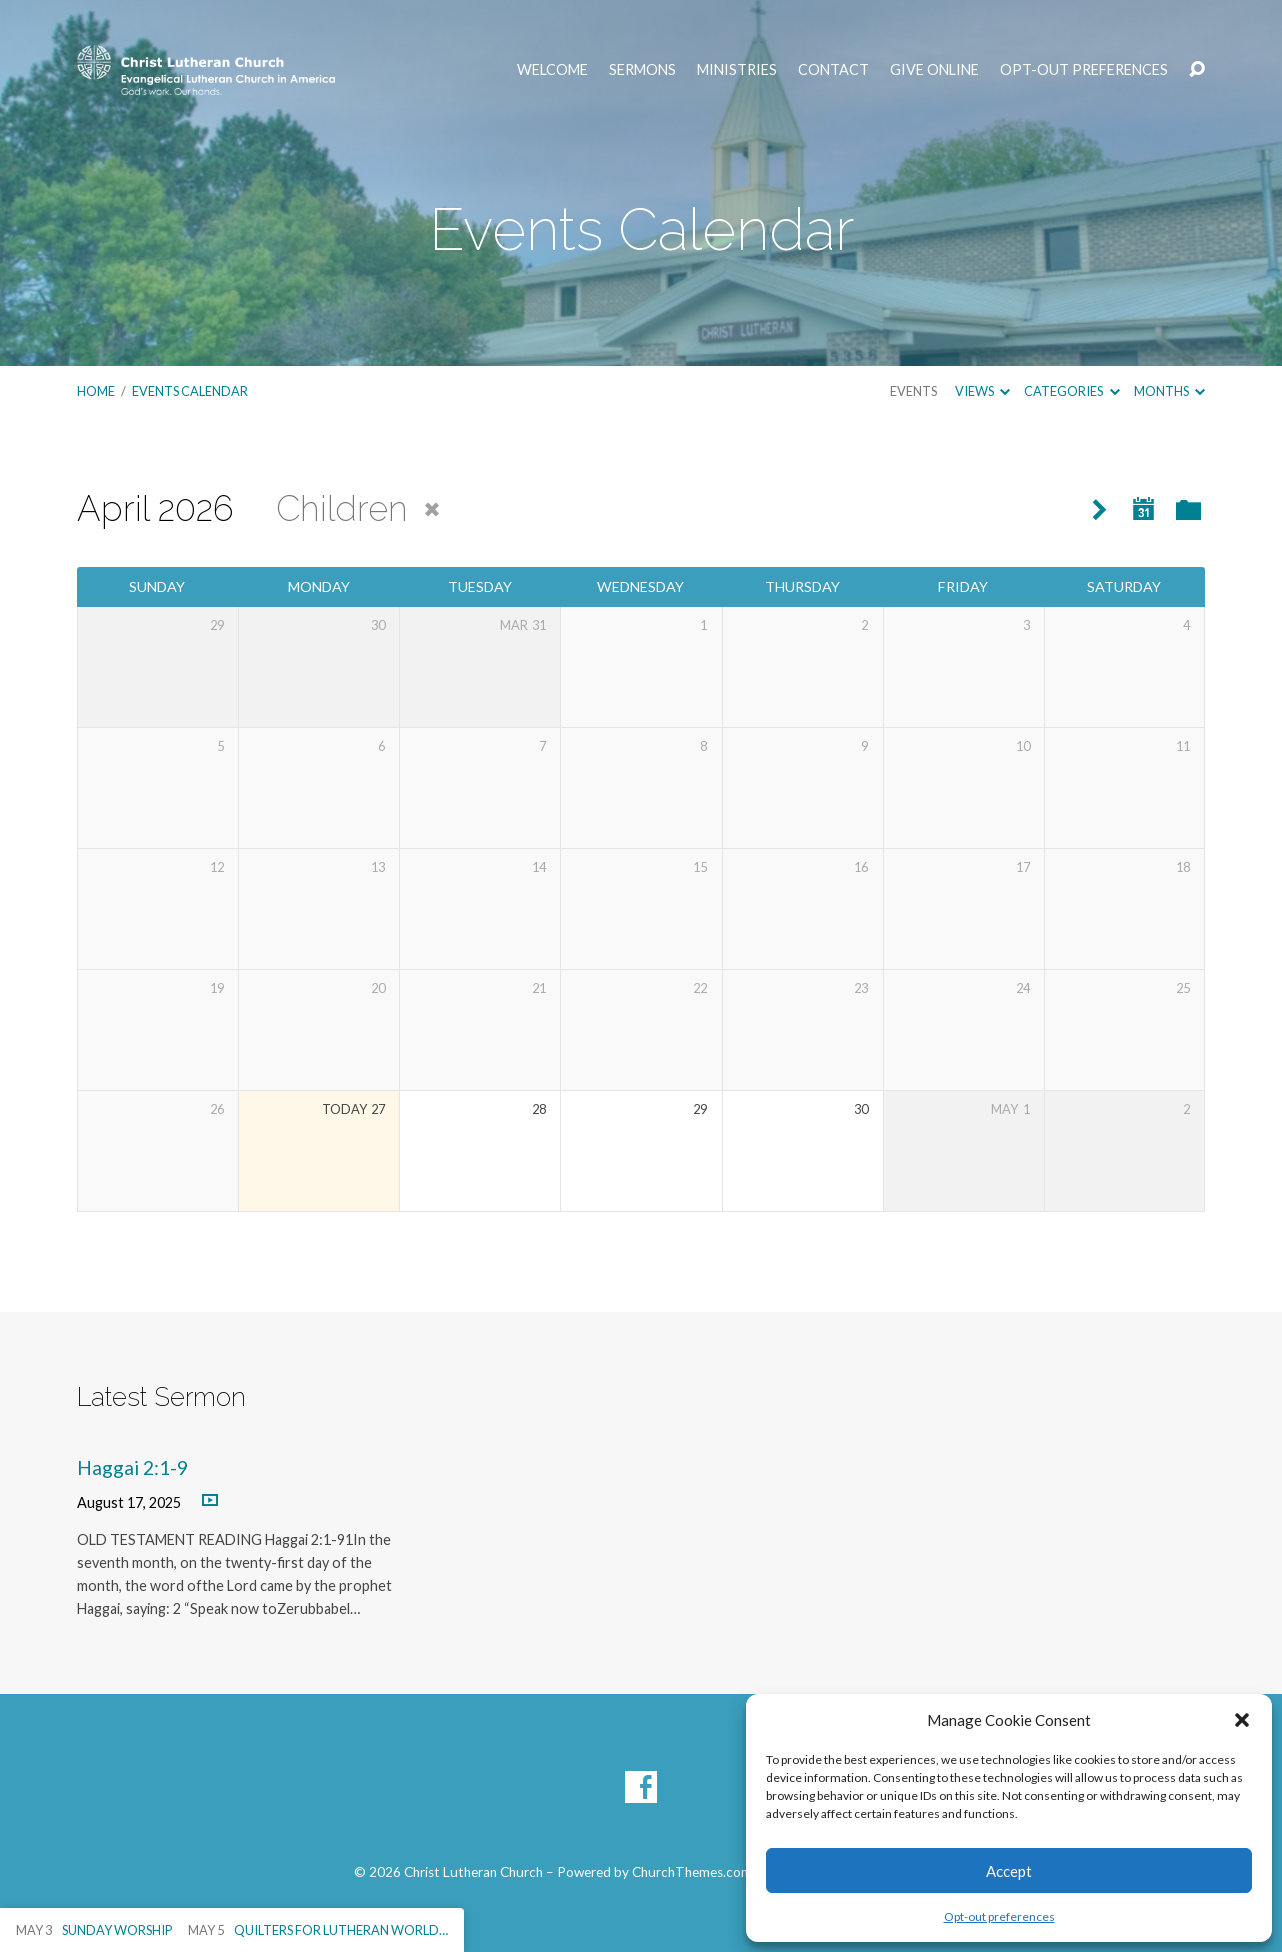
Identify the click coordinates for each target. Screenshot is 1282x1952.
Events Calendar (190, 391)
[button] (1242, 1720)
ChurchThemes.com (692, 1872)
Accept (1009, 1871)
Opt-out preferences (999, 1916)
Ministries (737, 70)
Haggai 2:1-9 (132, 1467)
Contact (833, 70)
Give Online (934, 70)
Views (982, 391)
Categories (1071, 391)
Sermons (642, 70)
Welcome (552, 70)
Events (913, 391)
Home (96, 391)
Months (1169, 391)
